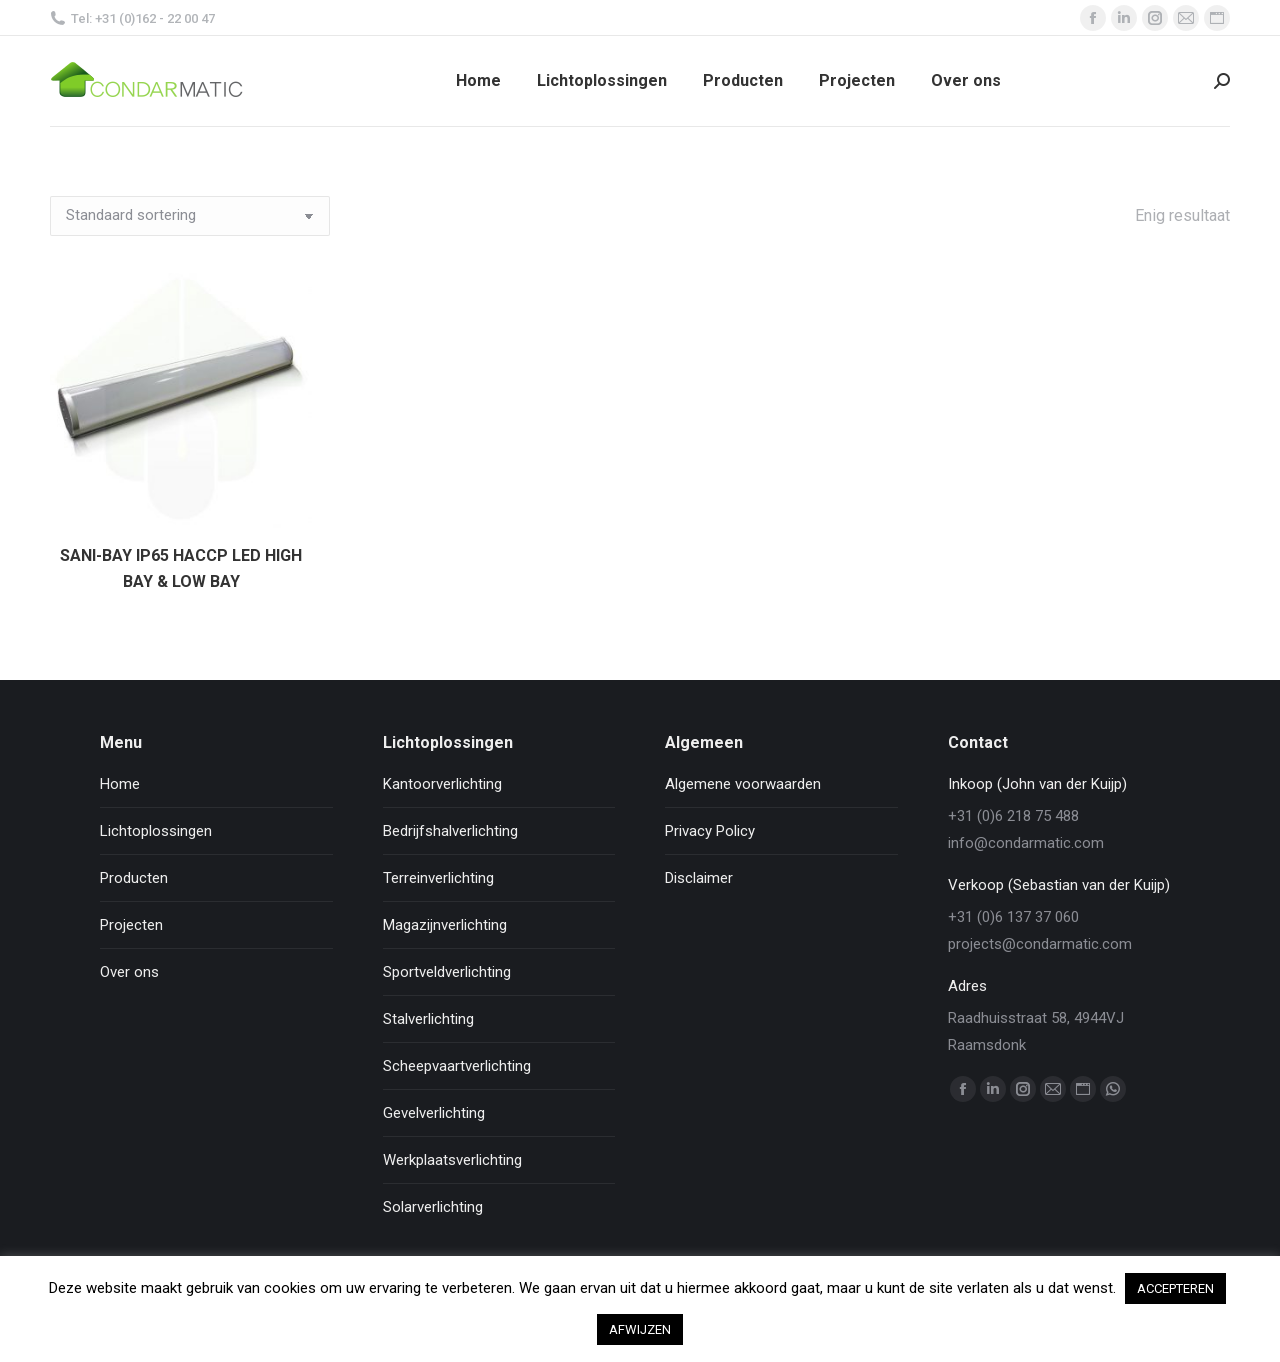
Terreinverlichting (438, 878)
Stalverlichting (428, 1019)
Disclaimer (699, 878)
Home (120, 784)
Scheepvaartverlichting (457, 1066)
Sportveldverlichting (447, 972)
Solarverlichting (433, 1207)
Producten (134, 878)
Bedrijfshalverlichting (450, 831)
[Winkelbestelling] (190, 216)
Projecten (131, 925)
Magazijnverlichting (445, 925)
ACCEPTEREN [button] (1175, 1288)
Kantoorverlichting (442, 784)
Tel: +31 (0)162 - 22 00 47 (132, 18)
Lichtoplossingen (156, 831)
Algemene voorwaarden (743, 784)
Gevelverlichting (434, 1113)
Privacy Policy (710, 831)
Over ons (129, 972)
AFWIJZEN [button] (640, 1329)
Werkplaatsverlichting (452, 1160)
